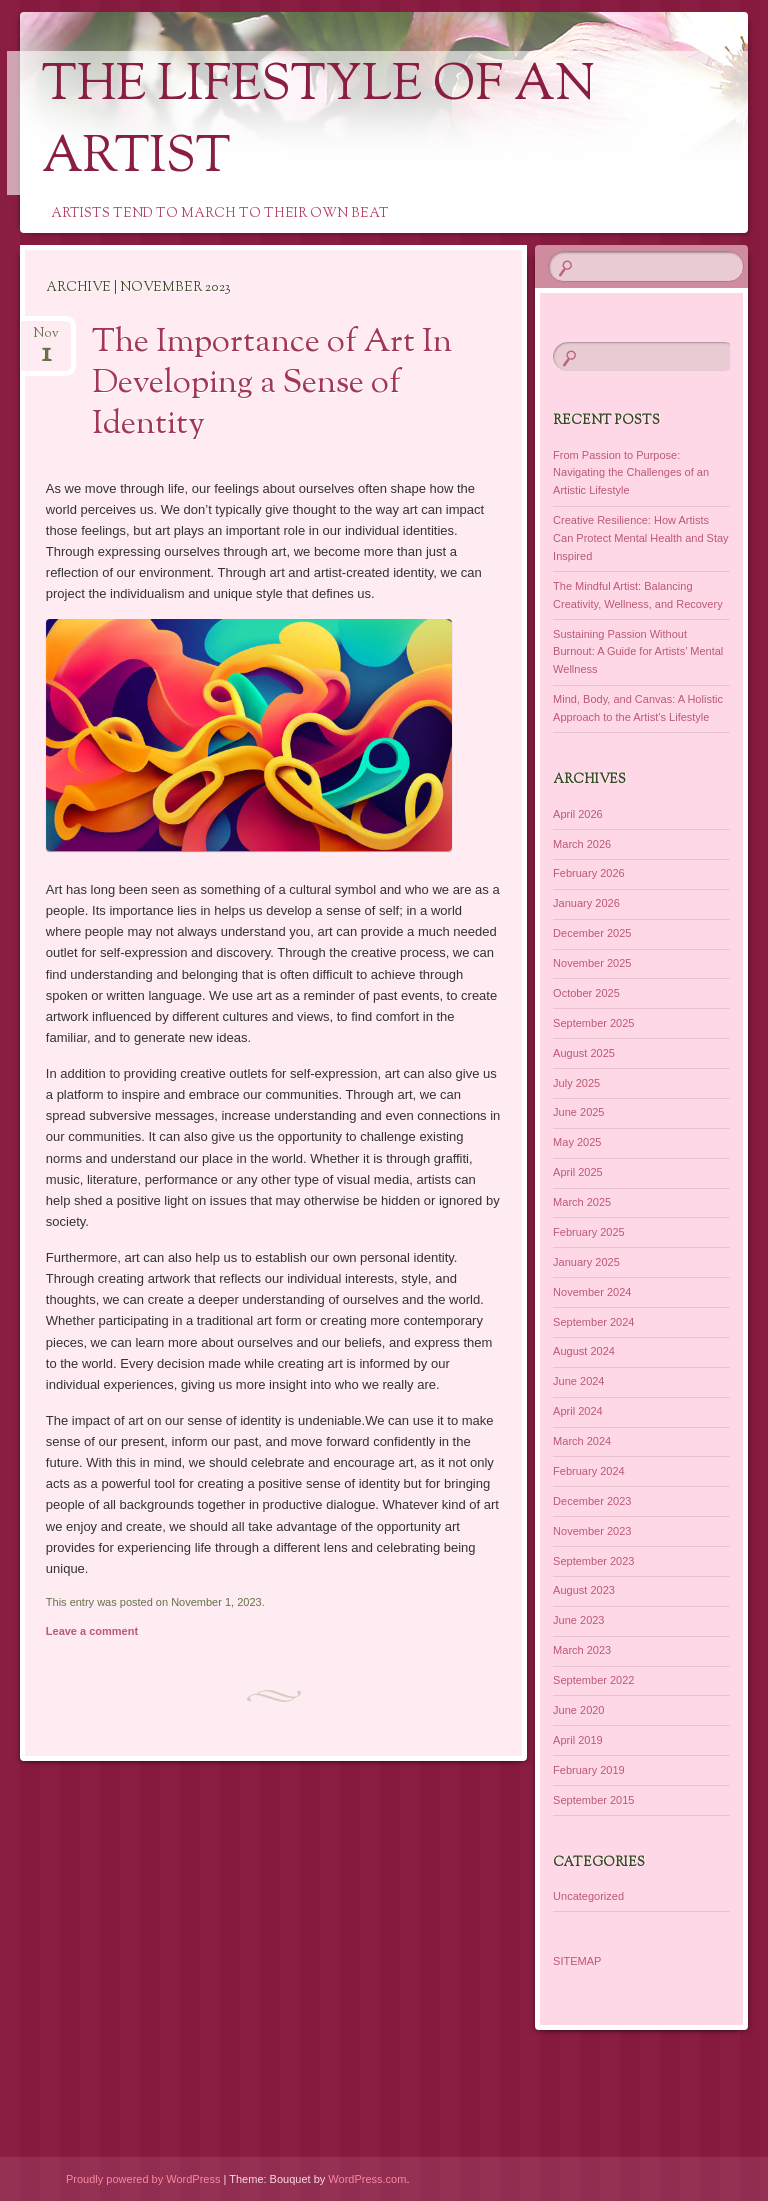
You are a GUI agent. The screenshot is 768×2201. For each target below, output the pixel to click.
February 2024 (589, 1471)
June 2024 (578, 1381)
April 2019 (578, 1740)
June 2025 (578, 1112)
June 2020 (578, 1710)
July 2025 (576, 1083)
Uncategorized (588, 1896)
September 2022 (593, 1680)
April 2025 (578, 1172)
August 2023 (584, 1590)
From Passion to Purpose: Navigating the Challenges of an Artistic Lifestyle (631, 473)
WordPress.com (367, 2179)
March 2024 (582, 1441)
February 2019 (589, 1770)
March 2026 (582, 844)
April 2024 (578, 1411)
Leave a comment (92, 1631)
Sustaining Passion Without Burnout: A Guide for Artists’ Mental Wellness (638, 652)
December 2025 (592, 933)
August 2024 (584, 1351)
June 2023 (578, 1620)
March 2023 (582, 1650)
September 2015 (593, 1800)
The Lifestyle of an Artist (318, 123)
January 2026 (586, 903)
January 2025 (586, 1262)
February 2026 (589, 873)
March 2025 (582, 1202)
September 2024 (593, 1322)
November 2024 (592, 1292)
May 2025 (577, 1142)
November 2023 (592, 1531)
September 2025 (593, 1023)
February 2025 (589, 1232)
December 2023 (592, 1501)
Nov (46, 339)
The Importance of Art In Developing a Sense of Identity (272, 384)
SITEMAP (577, 1961)
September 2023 (593, 1561)
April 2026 (578, 814)
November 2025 (592, 963)
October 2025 (586, 993)
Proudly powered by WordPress (143, 2179)
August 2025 (584, 1053)
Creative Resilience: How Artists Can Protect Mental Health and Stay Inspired (640, 538)
